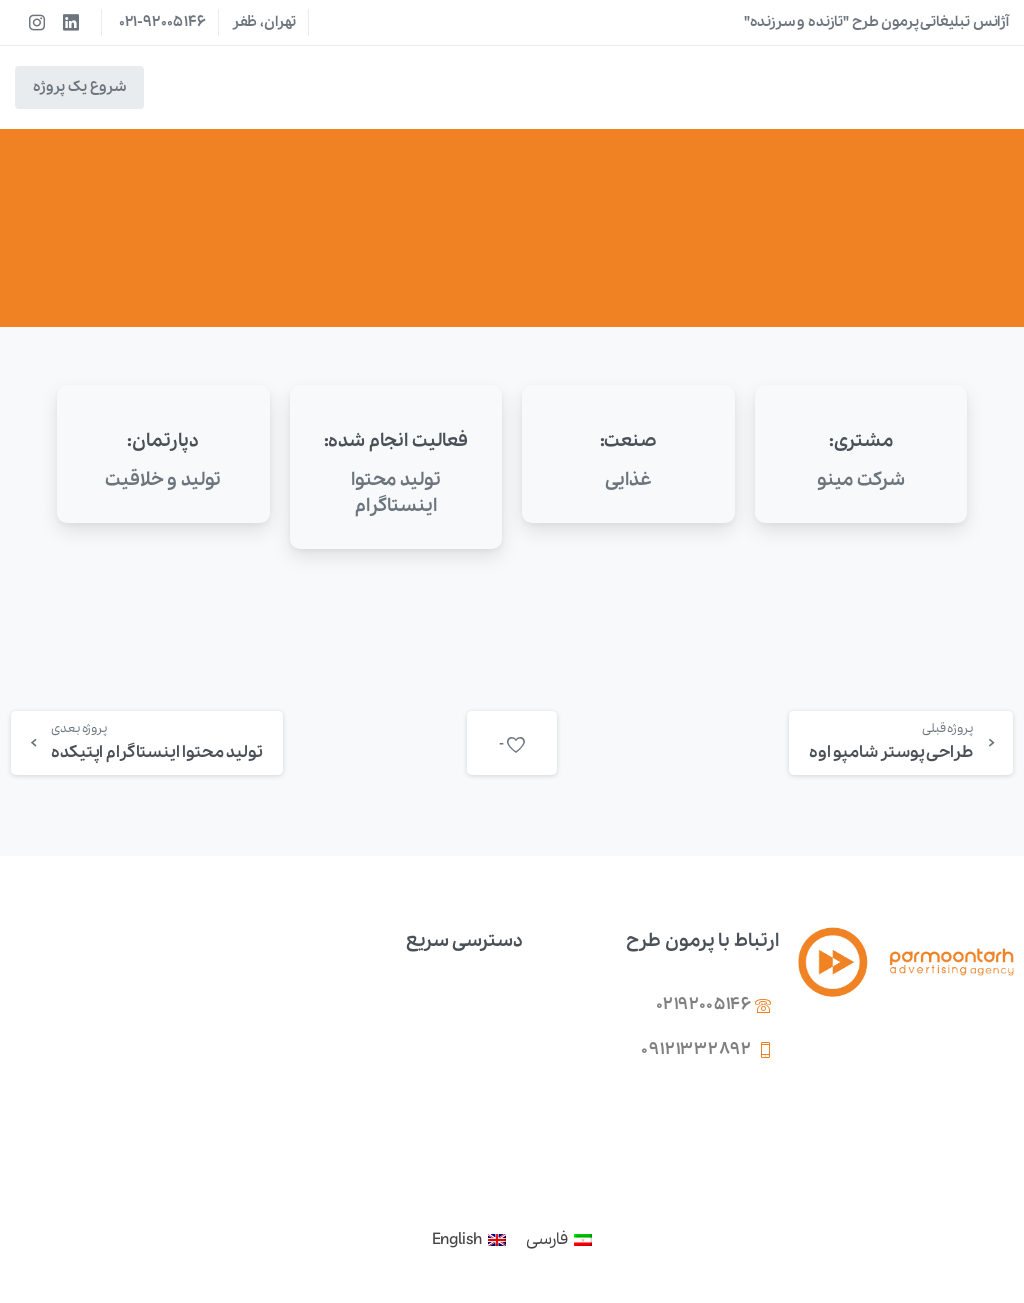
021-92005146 (162, 22)
